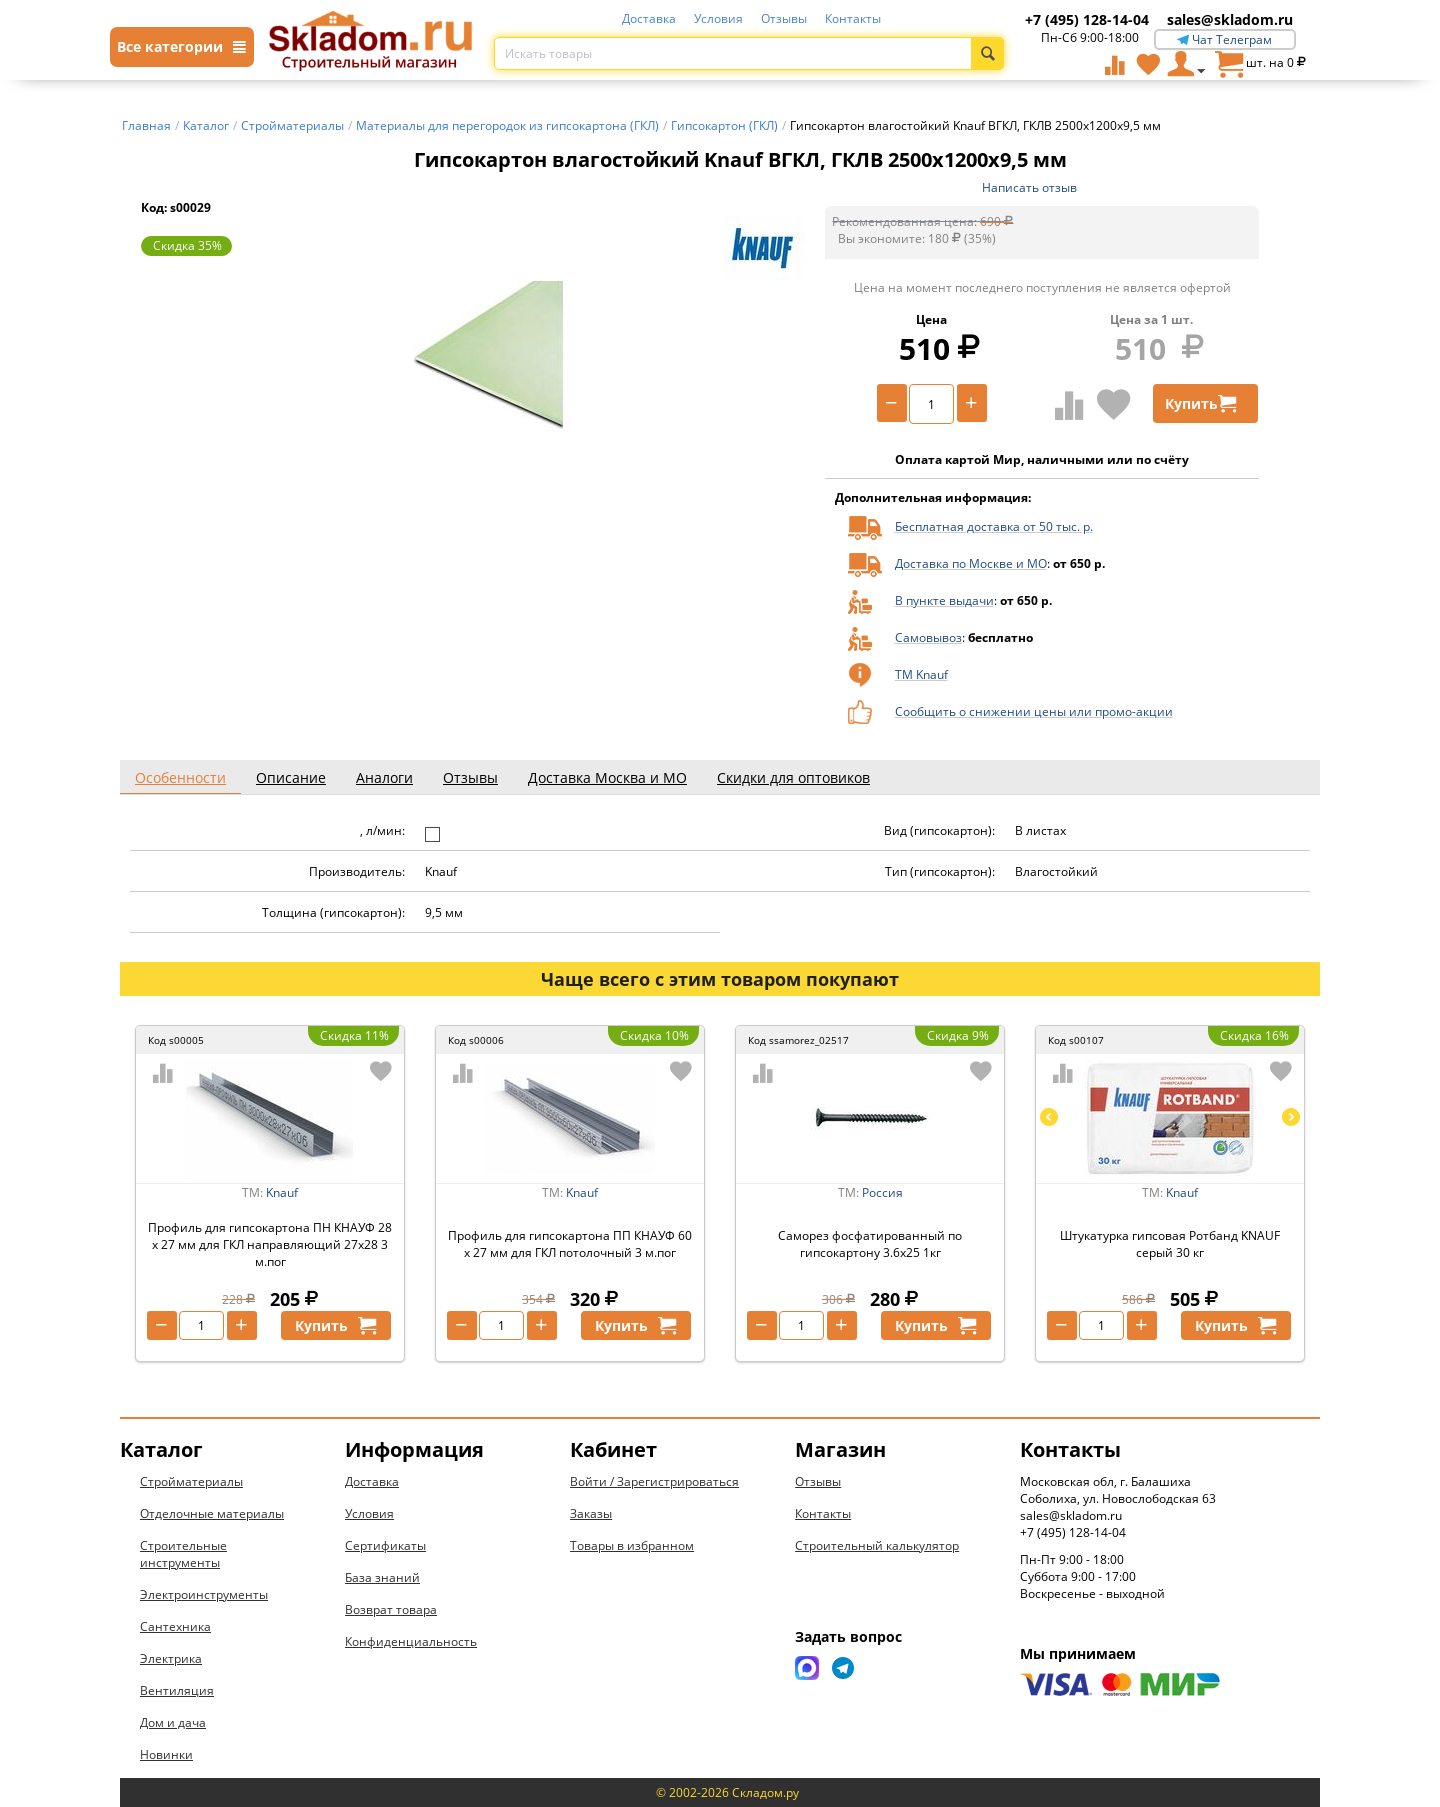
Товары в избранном (632, 1545)
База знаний (382, 1577)
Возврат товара (391, 1609)
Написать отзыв (1029, 187)
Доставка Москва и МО (607, 777)
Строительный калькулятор (877, 1545)
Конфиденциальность (411, 1641)
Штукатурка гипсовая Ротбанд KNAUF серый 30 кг (1170, 1244)
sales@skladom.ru (1230, 19)
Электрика (171, 1658)
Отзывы (784, 18)
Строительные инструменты (183, 1554)
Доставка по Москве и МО (971, 563)
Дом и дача (173, 1722)
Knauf (282, 1192)
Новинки (166, 1754)
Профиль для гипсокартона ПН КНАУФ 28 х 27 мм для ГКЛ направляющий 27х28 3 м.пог (270, 1244)
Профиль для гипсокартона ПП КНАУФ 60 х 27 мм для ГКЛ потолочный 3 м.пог (570, 1244)
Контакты (853, 18)
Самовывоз (928, 637)
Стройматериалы (191, 1481)
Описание (291, 777)
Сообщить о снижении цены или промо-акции (1034, 711)
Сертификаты (385, 1545)
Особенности (180, 777)
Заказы (591, 1513)
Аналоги (384, 777)
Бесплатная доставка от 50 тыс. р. (994, 526)
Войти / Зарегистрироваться (654, 1481)
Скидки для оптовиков (793, 777)
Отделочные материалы (212, 1513)
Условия (718, 18)
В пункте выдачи (944, 600)
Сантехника (175, 1626)
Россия (882, 1192)
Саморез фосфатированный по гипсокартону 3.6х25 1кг (870, 1244)
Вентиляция (177, 1690)
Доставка (649, 18)
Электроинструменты (204, 1594)
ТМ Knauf (921, 674)
